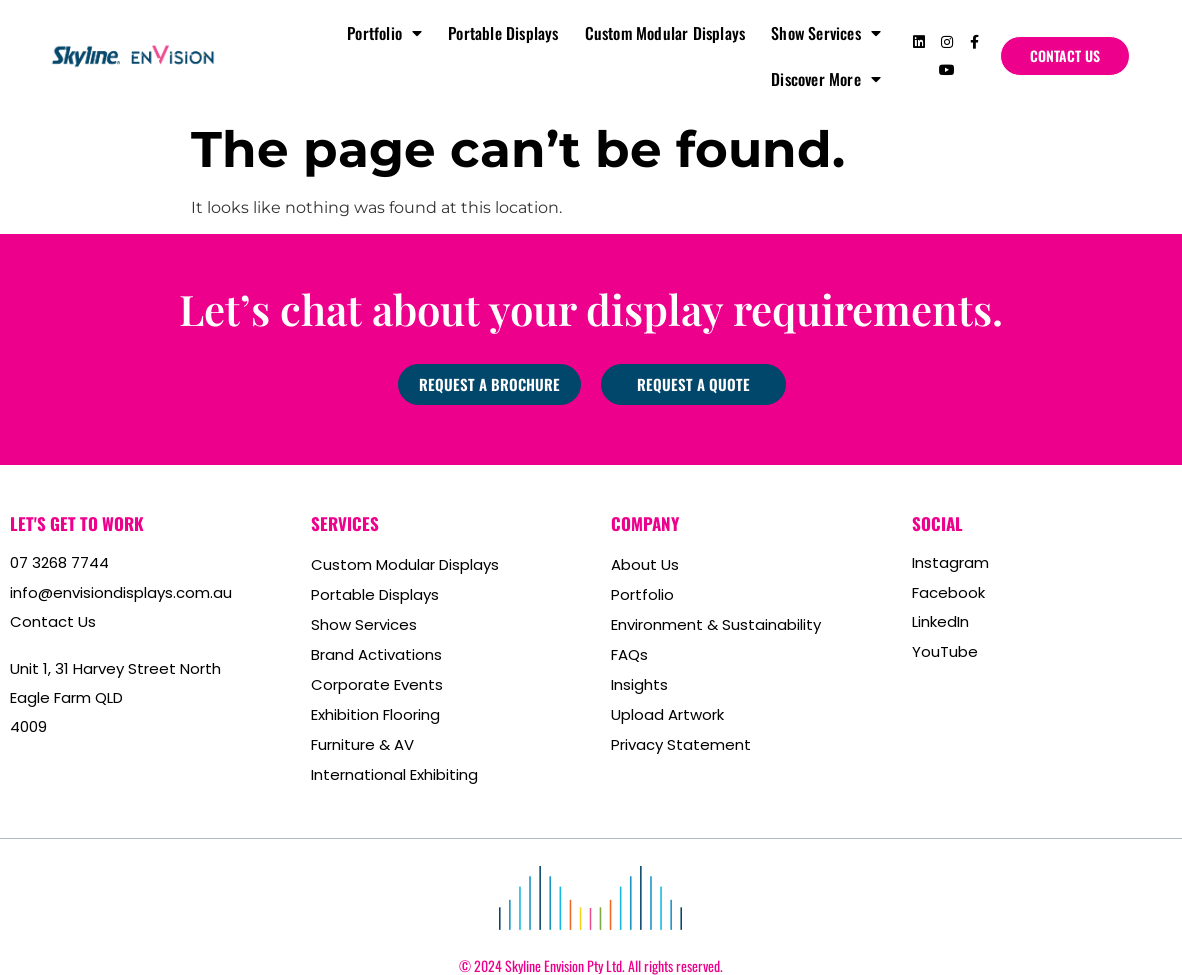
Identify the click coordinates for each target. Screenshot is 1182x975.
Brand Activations (376, 654)
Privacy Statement (681, 744)
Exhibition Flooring (375, 714)
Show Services (826, 33)
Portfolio (384, 33)
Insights (639, 684)
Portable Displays (503, 33)
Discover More (826, 79)
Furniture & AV (362, 744)
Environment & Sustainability (716, 624)
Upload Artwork (667, 714)
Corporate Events (377, 684)
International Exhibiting (394, 774)
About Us (645, 564)
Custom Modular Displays (665, 33)
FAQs (629, 654)
